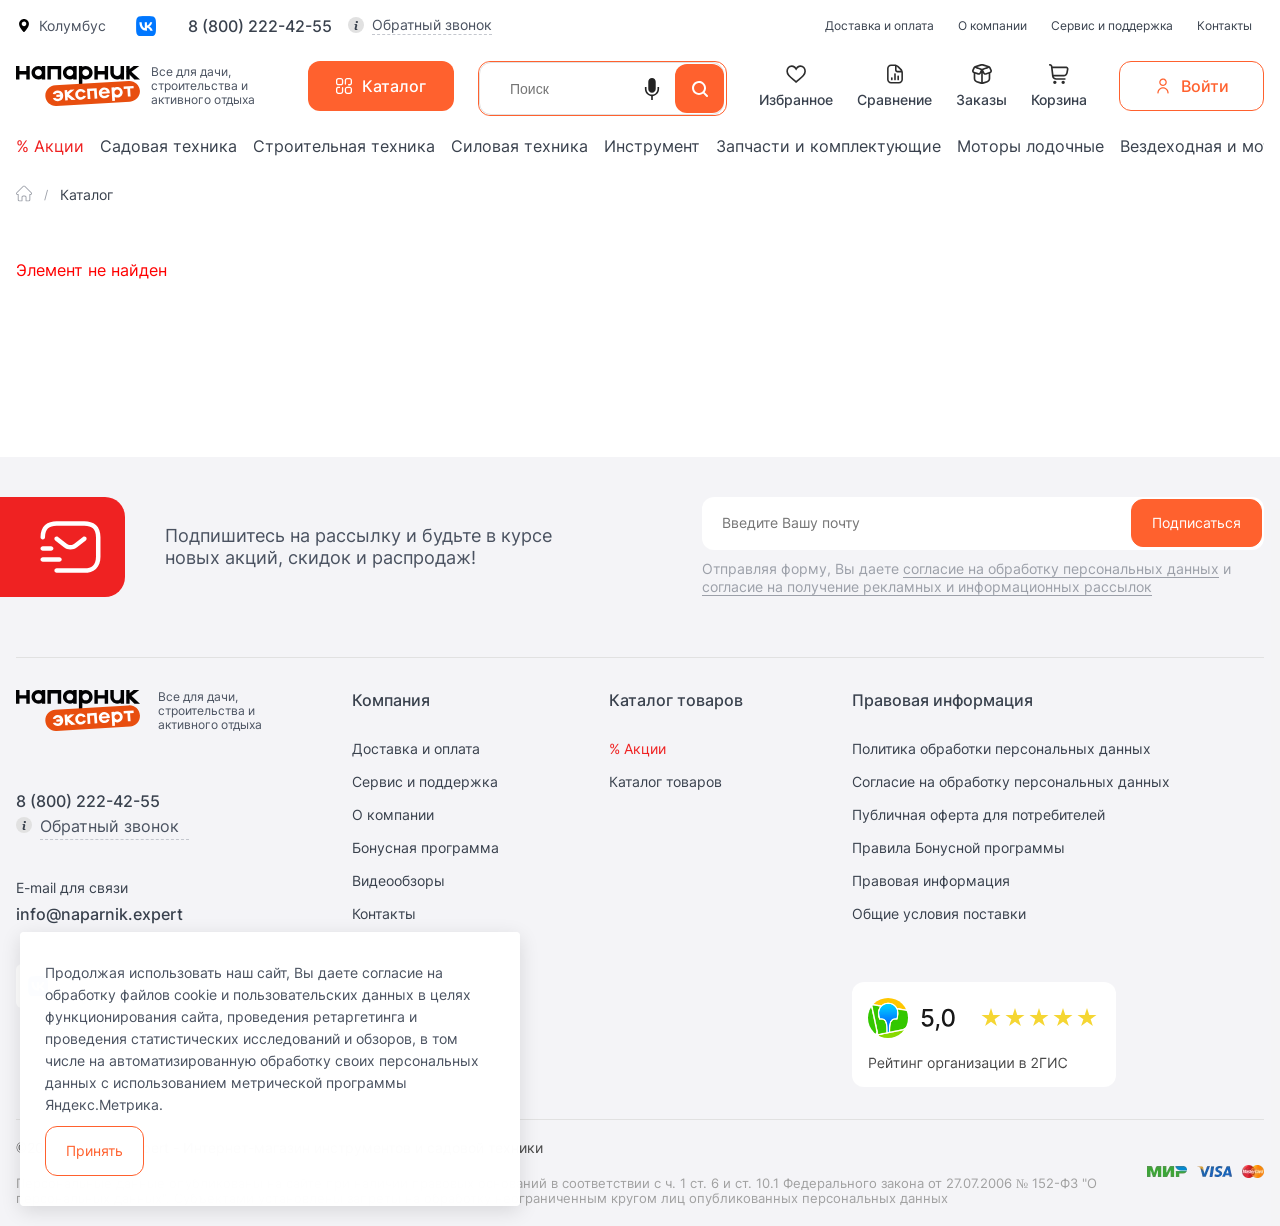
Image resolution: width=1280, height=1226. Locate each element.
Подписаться (1196, 522)
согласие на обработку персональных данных (1061, 568)
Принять (94, 1150)
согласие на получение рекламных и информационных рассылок (927, 586)
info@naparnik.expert (99, 914)
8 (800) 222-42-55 (260, 26)
